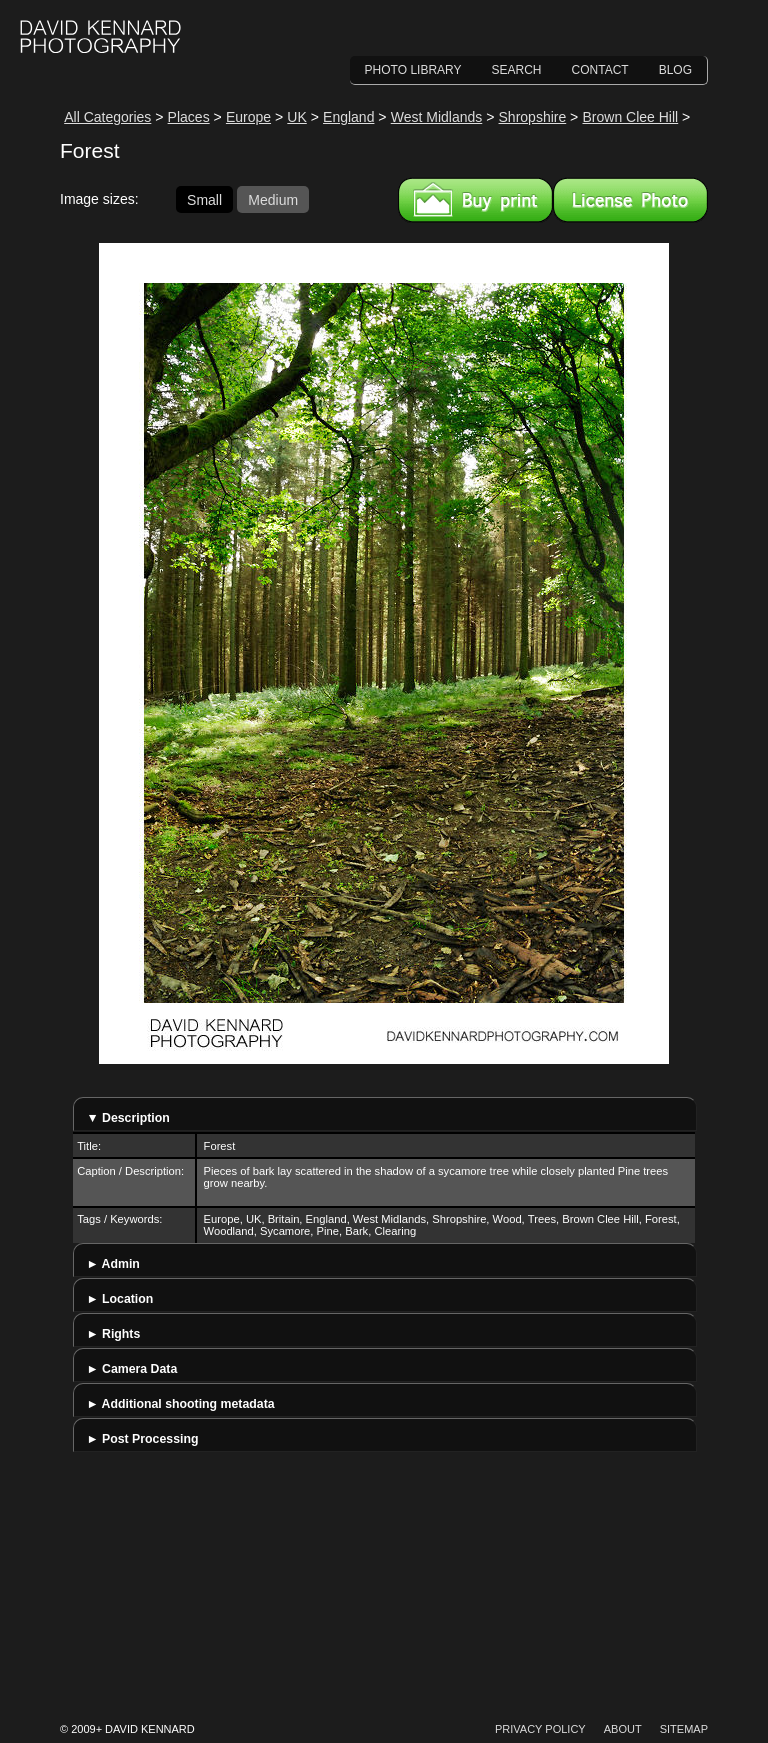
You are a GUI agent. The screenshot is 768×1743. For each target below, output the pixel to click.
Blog (675, 70)
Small (204, 199)
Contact (600, 70)
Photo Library (413, 70)
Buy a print (475, 200)
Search (517, 70)
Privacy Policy (540, 1729)
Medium (273, 199)
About (623, 1729)
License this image (630, 200)
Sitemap (684, 1729)
